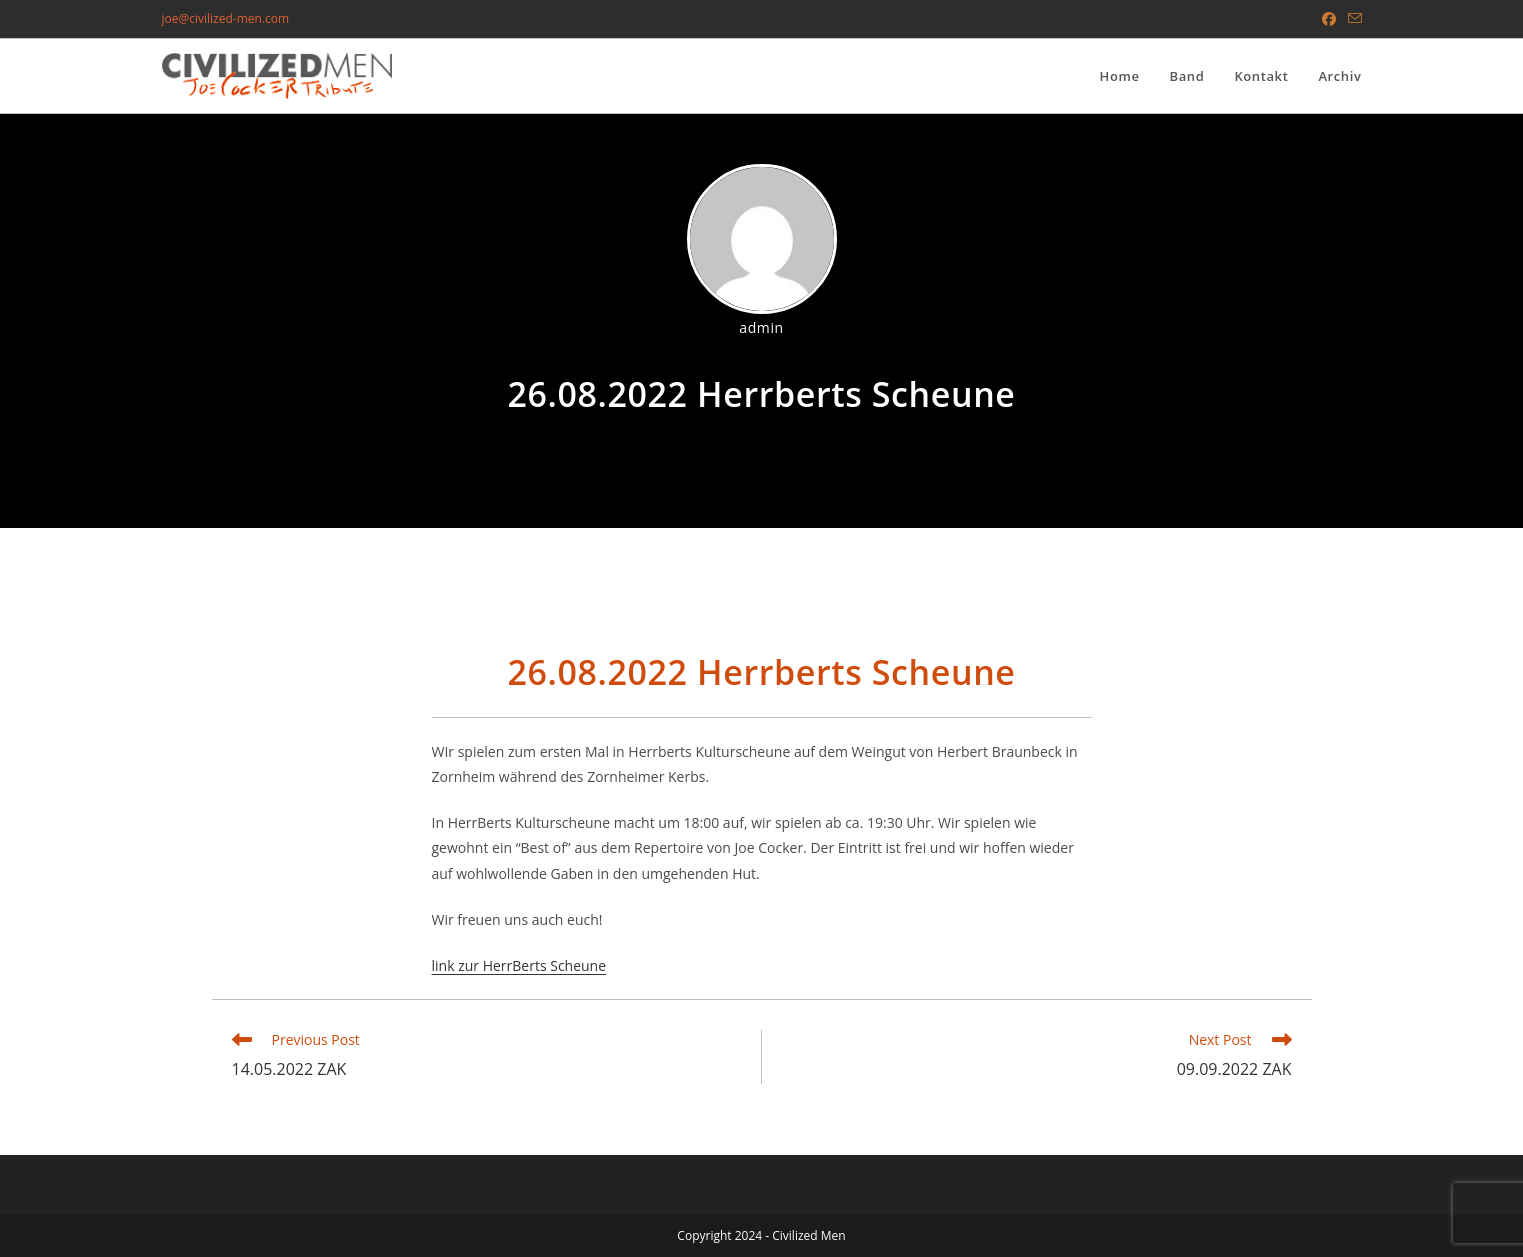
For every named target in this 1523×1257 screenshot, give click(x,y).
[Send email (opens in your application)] (1352, 19)
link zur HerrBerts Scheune (519, 965)
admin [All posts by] (761, 327)
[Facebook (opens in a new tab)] (1329, 19)
